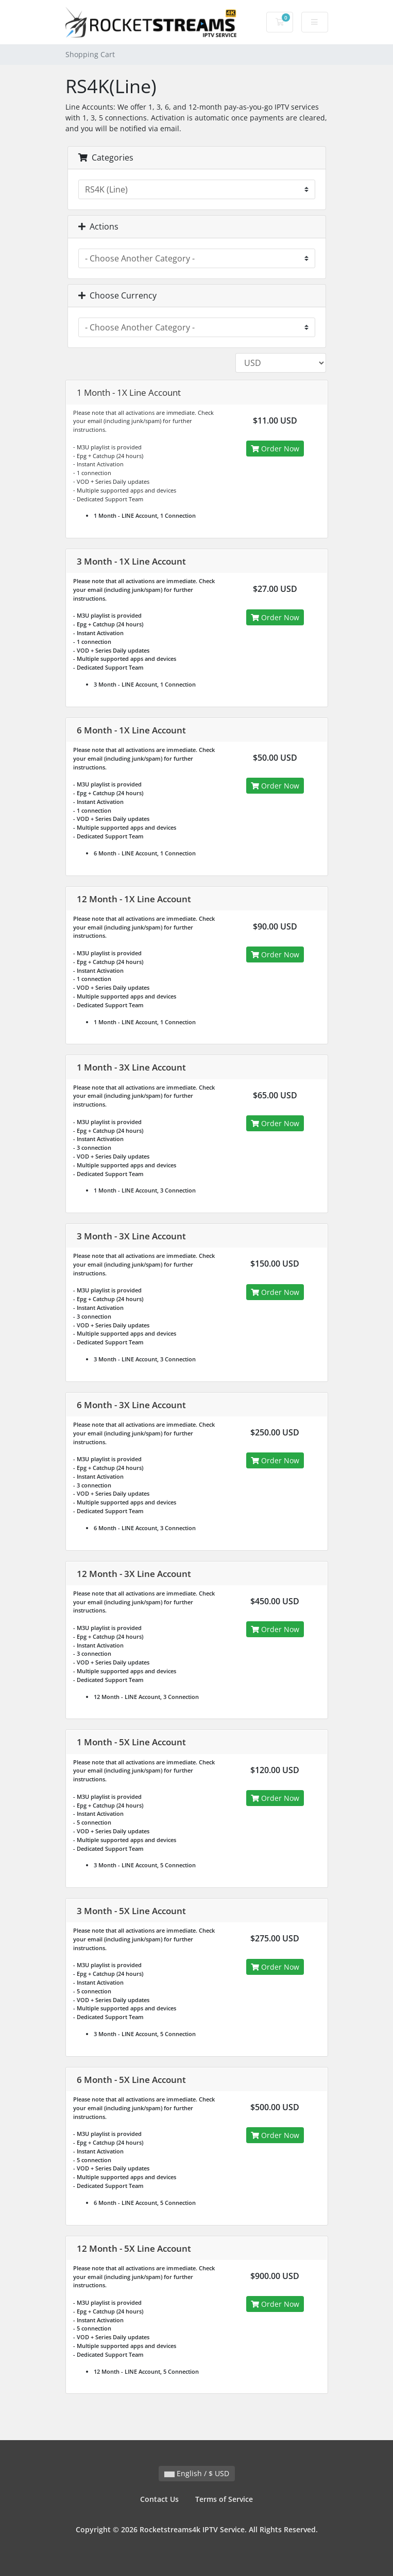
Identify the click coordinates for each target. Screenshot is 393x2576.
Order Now (275, 448)
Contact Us (159, 2499)
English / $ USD (196, 2473)
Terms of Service (224, 2499)
